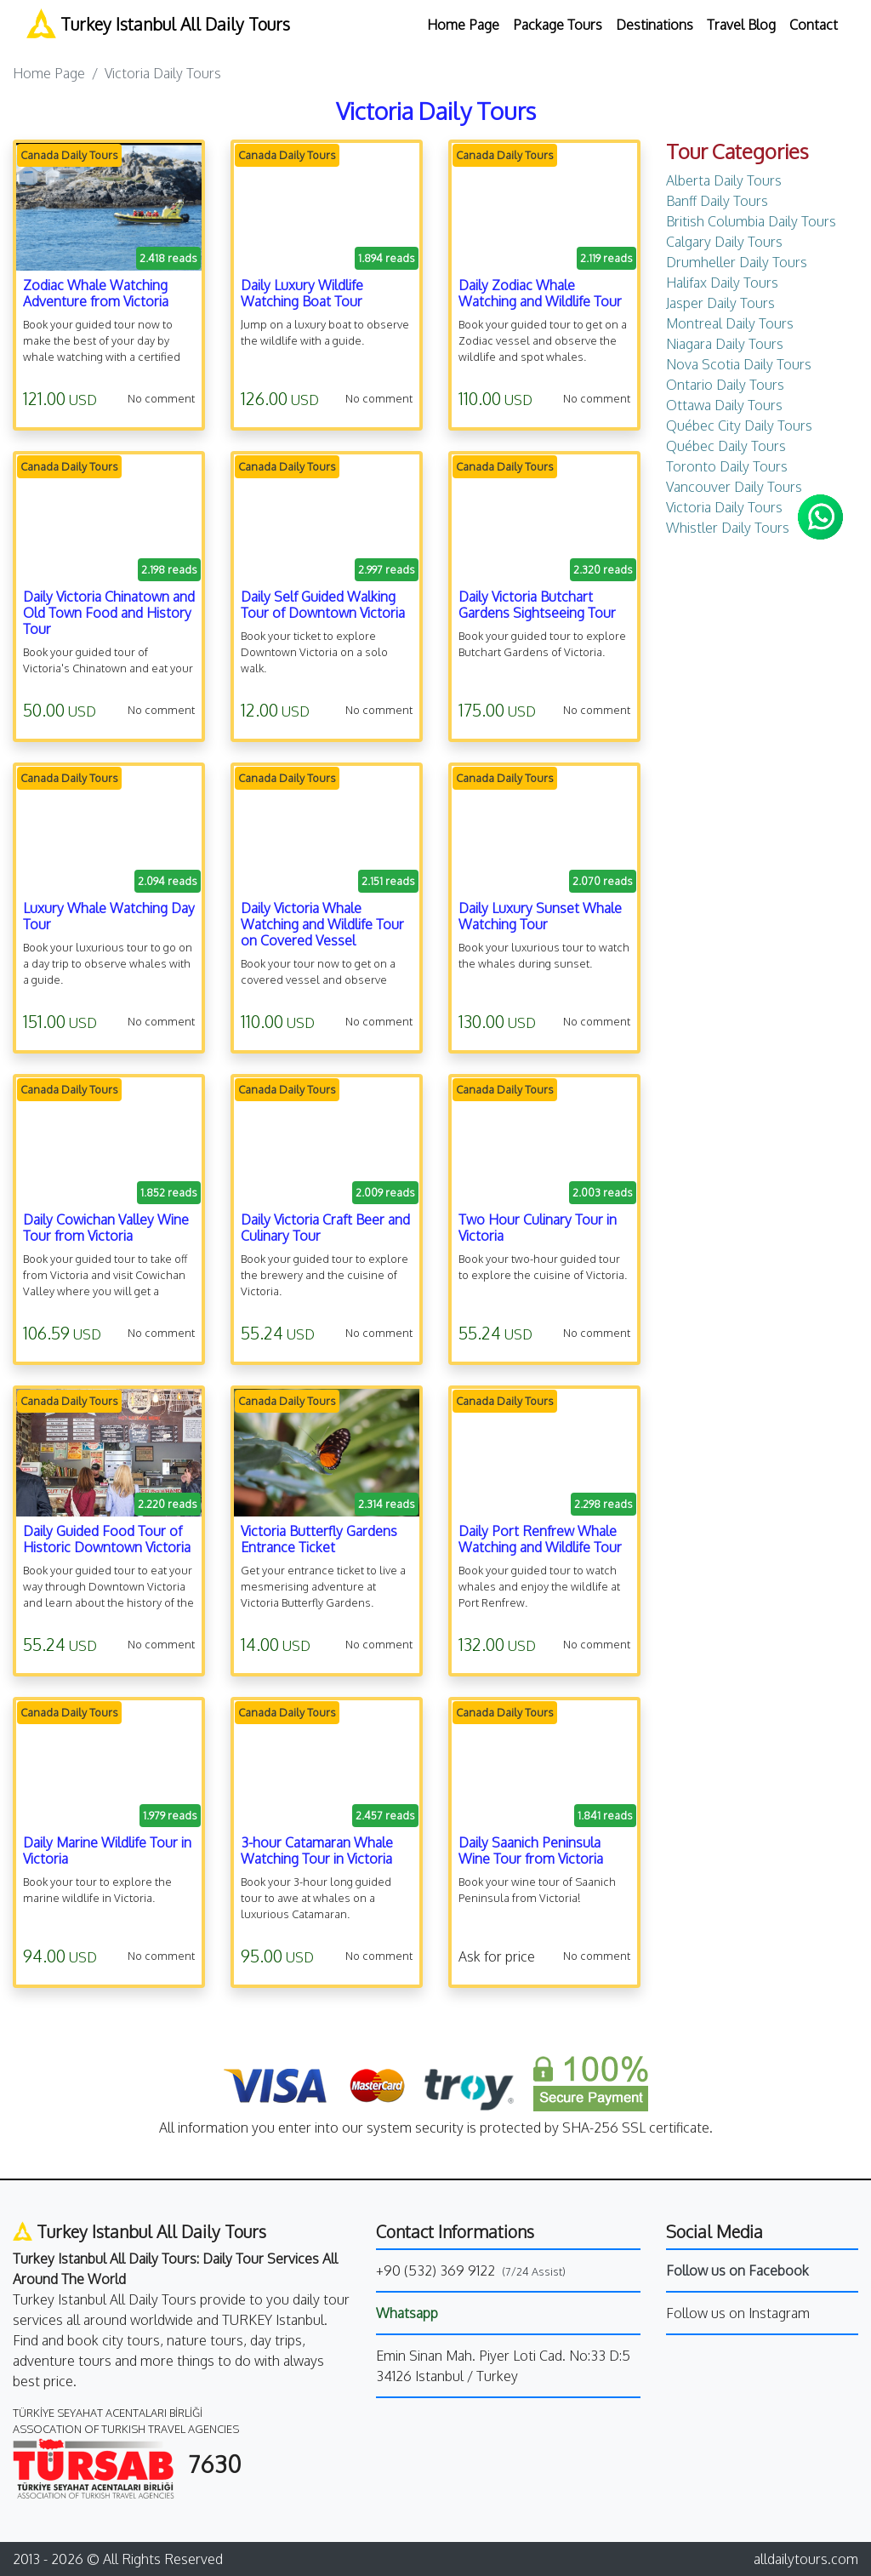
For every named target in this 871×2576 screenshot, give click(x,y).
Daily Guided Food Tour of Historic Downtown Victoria (107, 1539)
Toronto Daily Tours (727, 466)
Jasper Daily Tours (720, 302)
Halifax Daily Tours (722, 282)
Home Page (463, 24)
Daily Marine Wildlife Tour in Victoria (107, 1850)
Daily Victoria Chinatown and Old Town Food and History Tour (109, 612)
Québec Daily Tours (726, 445)
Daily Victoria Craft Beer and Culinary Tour (325, 1227)
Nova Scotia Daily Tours (738, 364)
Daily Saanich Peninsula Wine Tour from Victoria (530, 1850)
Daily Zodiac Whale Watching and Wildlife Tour (540, 293)
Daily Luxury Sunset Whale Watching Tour (540, 916)
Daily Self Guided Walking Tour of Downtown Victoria (323, 604)
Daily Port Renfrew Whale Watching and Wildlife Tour (540, 1539)
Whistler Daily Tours (727, 527)
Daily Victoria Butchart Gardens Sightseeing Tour (537, 604)
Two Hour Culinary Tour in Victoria (537, 1227)
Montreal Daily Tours (730, 323)
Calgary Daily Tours (724, 241)
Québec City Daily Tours (739, 425)
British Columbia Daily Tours (751, 221)
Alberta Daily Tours (724, 180)
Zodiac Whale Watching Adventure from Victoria (95, 293)
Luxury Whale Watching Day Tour (109, 916)
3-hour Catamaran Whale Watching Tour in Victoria (317, 1850)
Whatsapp (407, 2313)
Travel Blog (741, 24)
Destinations (654, 24)
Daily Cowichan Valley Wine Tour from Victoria (106, 1227)
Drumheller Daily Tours (736, 262)
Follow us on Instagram (738, 2313)
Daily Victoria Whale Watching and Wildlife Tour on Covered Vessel (322, 924)
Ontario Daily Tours (725, 384)
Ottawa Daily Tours (724, 405)
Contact (813, 24)
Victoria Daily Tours (724, 507)
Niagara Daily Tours (724, 343)
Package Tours (557, 24)
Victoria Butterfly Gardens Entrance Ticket (319, 1539)
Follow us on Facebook (737, 2270)
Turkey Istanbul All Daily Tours (158, 23)
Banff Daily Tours (717, 200)
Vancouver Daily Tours (734, 486)
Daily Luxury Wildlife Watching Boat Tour (302, 293)
